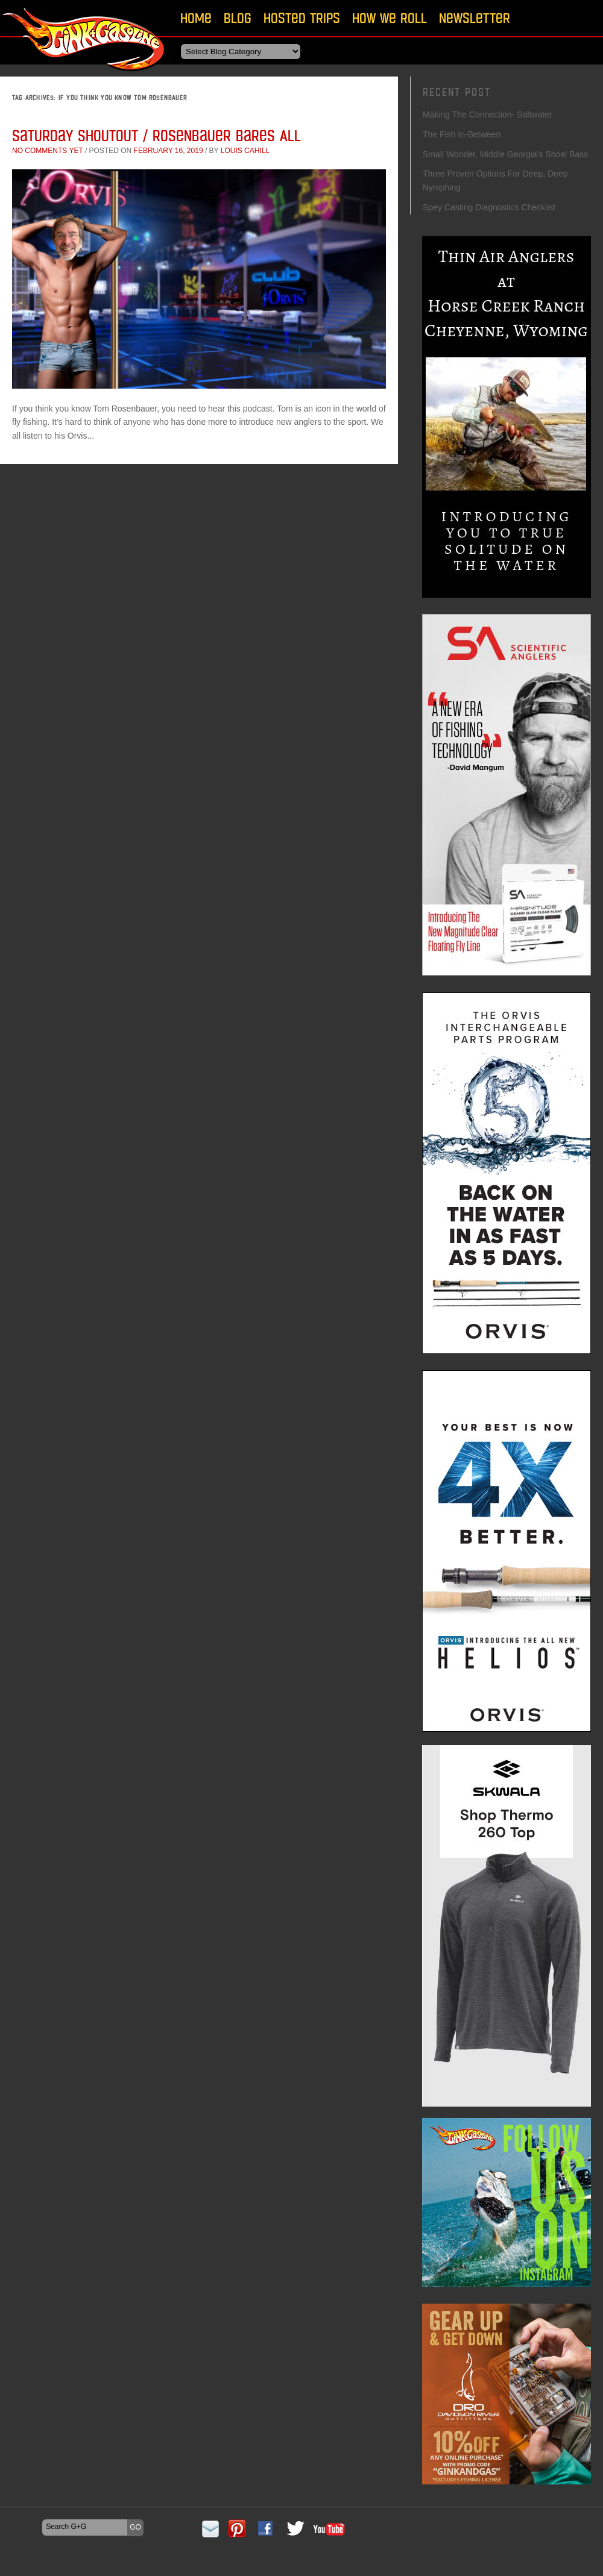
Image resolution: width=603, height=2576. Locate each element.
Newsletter (474, 18)
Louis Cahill (245, 150)
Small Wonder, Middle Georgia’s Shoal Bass (505, 154)
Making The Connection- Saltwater (487, 114)
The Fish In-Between (463, 134)
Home (196, 18)
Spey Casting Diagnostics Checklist (489, 207)
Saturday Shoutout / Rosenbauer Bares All (156, 135)
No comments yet (47, 150)
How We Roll (389, 18)
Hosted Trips (302, 18)
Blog (237, 18)
